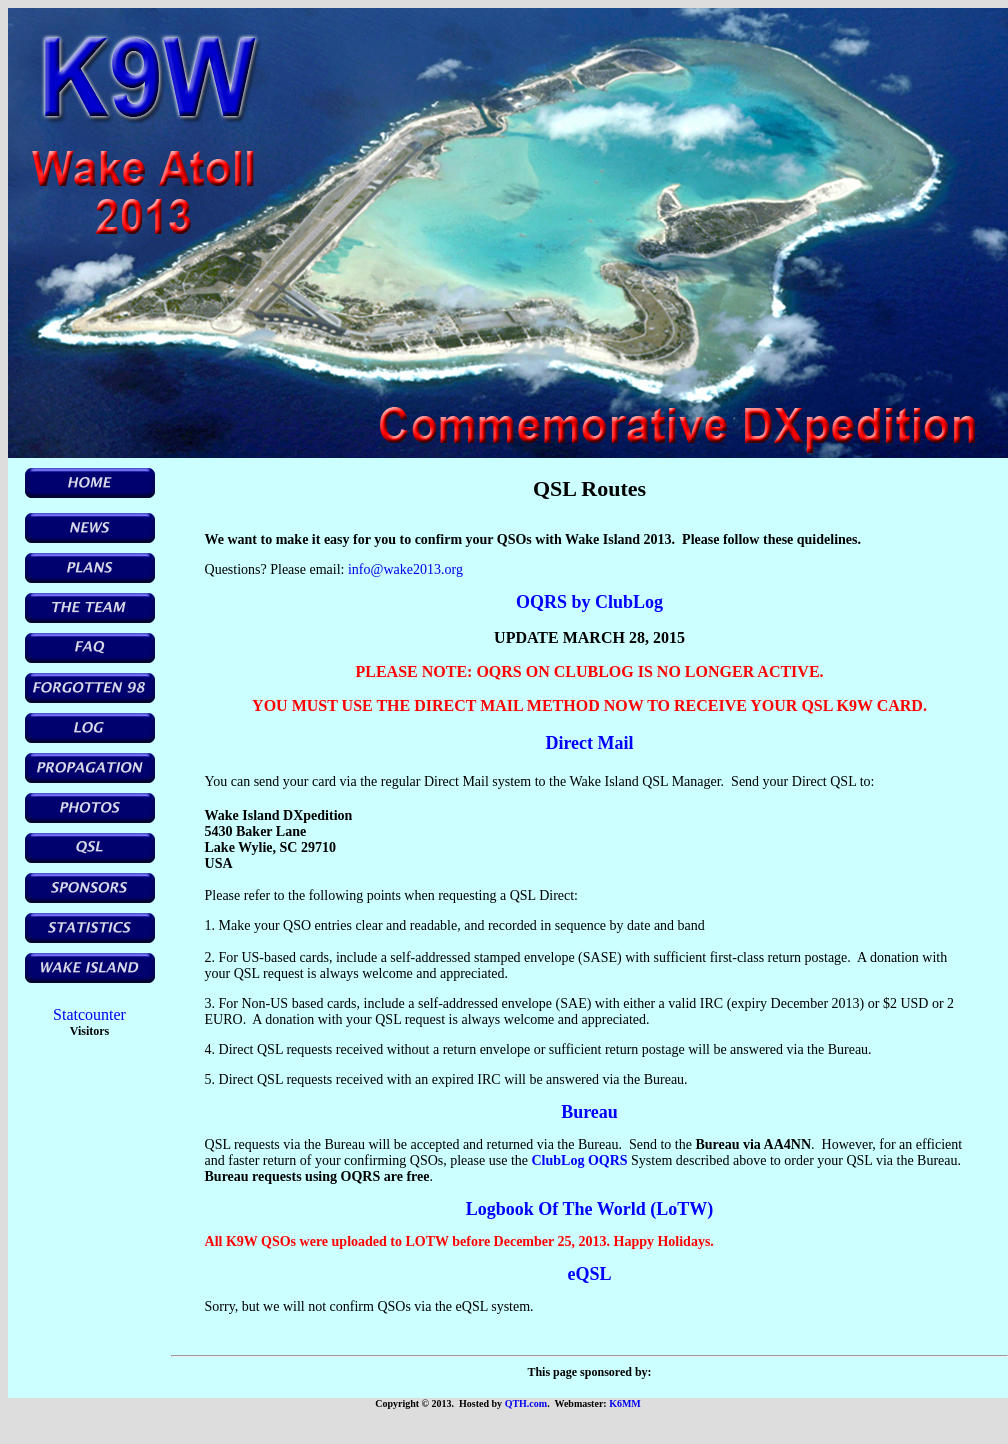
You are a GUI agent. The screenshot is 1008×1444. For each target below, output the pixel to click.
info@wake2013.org (405, 569)
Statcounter (89, 1014)
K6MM (625, 1403)
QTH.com (526, 1403)
